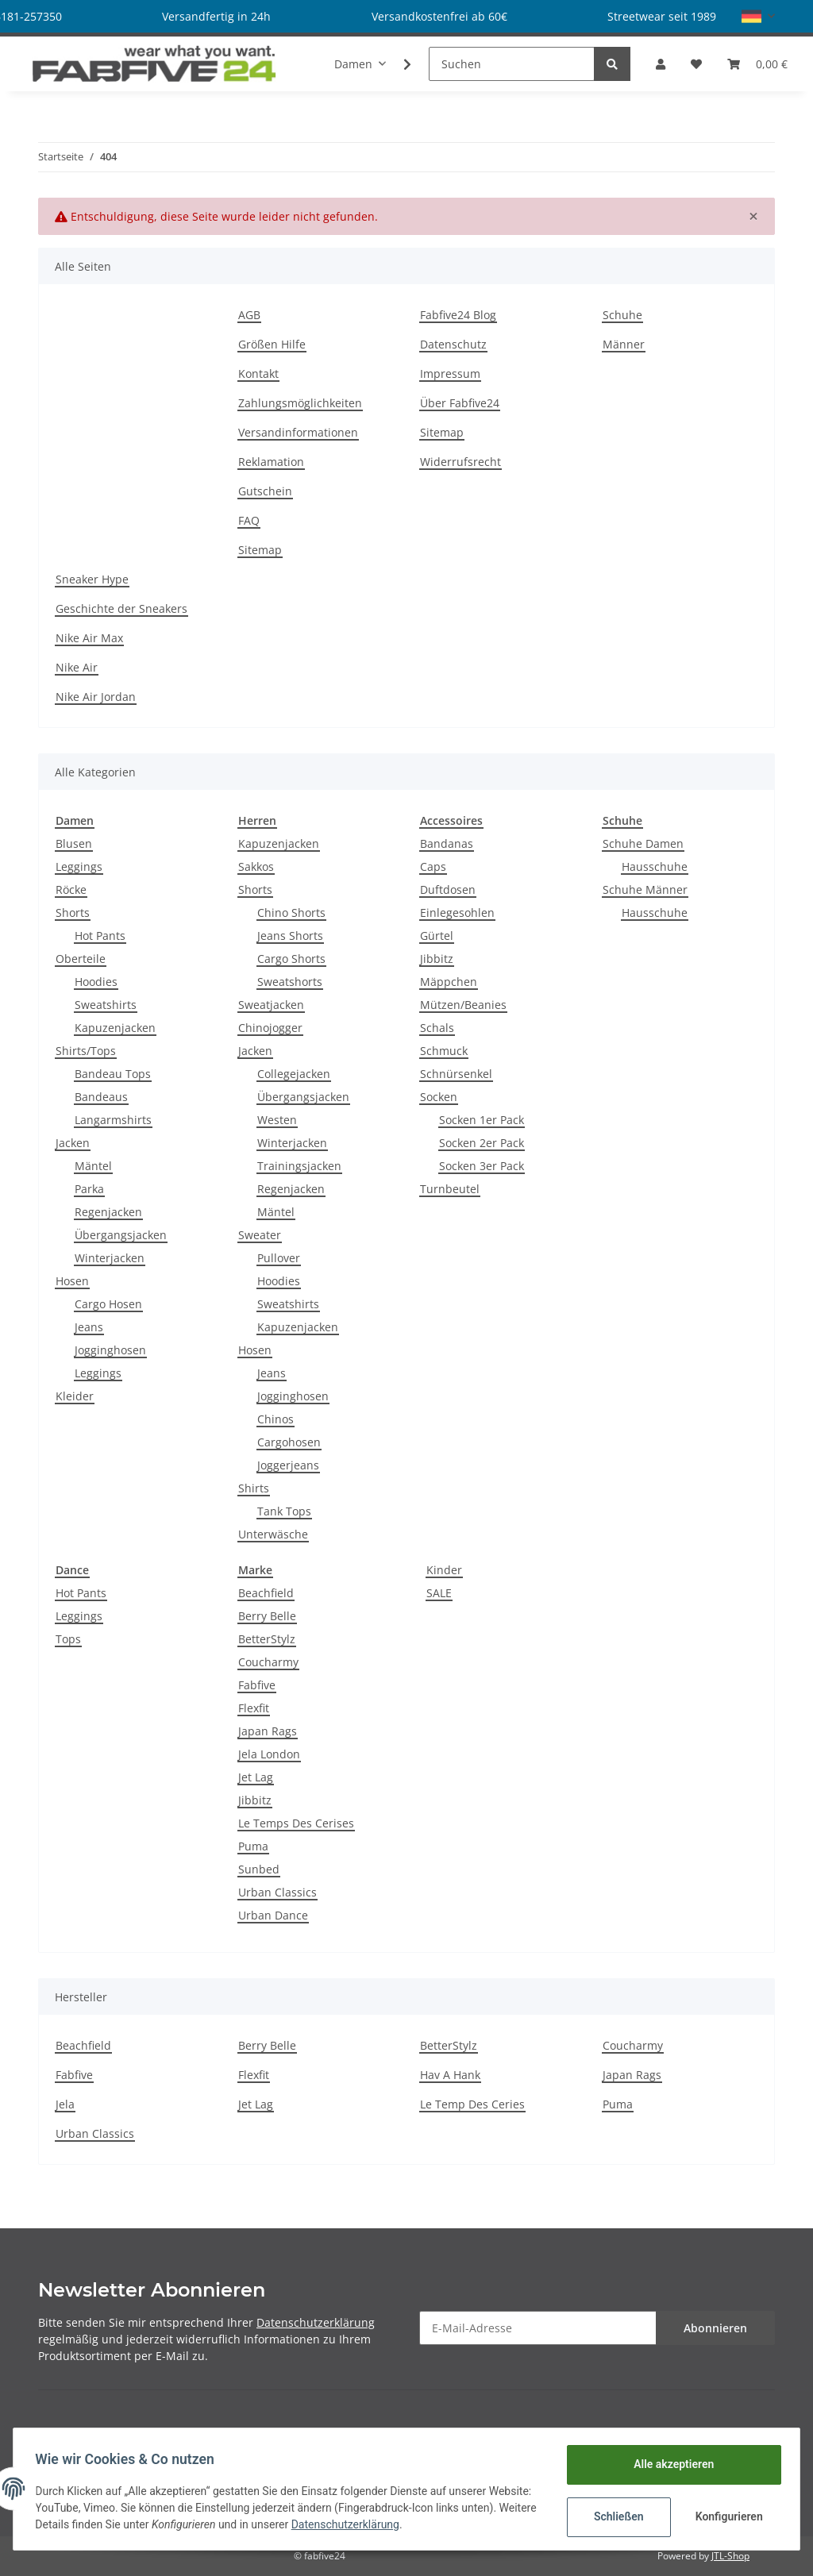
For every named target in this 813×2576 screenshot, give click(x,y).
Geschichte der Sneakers (121, 608)
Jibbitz (436, 958)
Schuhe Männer (645, 889)
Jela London (269, 1754)
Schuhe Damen (643, 843)
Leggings (79, 866)
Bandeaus (101, 1096)
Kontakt (258, 373)
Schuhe (622, 314)
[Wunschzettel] (696, 64)
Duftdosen (448, 889)
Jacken (73, 1142)
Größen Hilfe (272, 344)
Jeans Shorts (290, 935)
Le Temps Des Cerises (296, 1823)
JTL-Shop (730, 2556)
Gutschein (265, 491)
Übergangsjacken (121, 1234)
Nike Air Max (89, 637)
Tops (68, 1638)
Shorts (73, 912)
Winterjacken (109, 1257)
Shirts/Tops (86, 1050)
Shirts (253, 1488)
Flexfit (253, 1707)
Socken (438, 1096)
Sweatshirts (106, 1004)
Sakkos (256, 866)
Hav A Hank (450, 2074)
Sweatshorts (289, 981)
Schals (437, 1027)
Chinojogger (270, 1027)
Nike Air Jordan (96, 696)
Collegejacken (293, 1073)
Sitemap (260, 549)
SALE (439, 1592)
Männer (624, 344)
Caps (433, 866)
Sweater (259, 1234)
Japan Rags (267, 1731)
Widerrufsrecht (460, 461)
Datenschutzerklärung (315, 2322)
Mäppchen (448, 981)
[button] (758, 16)
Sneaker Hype (92, 579)
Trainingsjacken (299, 1165)
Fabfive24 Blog (458, 314)
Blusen (74, 843)
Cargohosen (289, 1442)
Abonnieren (715, 2327)
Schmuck (444, 1050)
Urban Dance (273, 1915)
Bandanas (446, 843)
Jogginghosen (110, 1349)
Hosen (72, 1280)
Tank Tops (284, 1511)
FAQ (249, 520)
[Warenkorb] (757, 64)
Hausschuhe (655, 866)
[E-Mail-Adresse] (538, 2328)
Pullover (278, 1257)
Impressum (450, 373)
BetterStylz (266, 1638)
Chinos (275, 1419)
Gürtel (436, 935)
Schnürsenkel (456, 1073)
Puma (253, 1846)
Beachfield (266, 1592)
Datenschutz (453, 344)
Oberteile (81, 958)
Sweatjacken (271, 1004)
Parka (89, 1188)
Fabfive (256, 1684)
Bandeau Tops (113, 1073)
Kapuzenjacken (115, 1027)
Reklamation (271, 461)
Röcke (71, 889)
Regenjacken (108, 1211)
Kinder (444, 1569)
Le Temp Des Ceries (472, 2104)
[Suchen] (512, 64)
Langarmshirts (113, 1119)
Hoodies (96, 981)
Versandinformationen (298, 432)
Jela (65, 2104)
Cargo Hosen (108, 1303)
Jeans (89, 1326)
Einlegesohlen (457, 912)
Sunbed (258, 1869)
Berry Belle (267, 1615)
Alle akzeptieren (670, 2464)
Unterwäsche (273, 1534)
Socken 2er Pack (481, 1142)
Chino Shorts (291, 912)
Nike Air (77, 667)
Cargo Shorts (291, 958)
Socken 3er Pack (481, 1165)
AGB (249, 314)
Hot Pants (100, 935)
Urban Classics (277, 1892)
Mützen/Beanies (463, 1004)
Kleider (75, 1396)
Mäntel (93, 1165)
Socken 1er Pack (481, 1119)
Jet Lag (255, 1777)
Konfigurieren (727, 2516)
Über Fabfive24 (459, 402)
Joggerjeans (288, 1465)
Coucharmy (268, 1661)
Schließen (615, 2516)
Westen (277, 1119)
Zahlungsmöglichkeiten (300, 402)
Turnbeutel (450, 1188)
